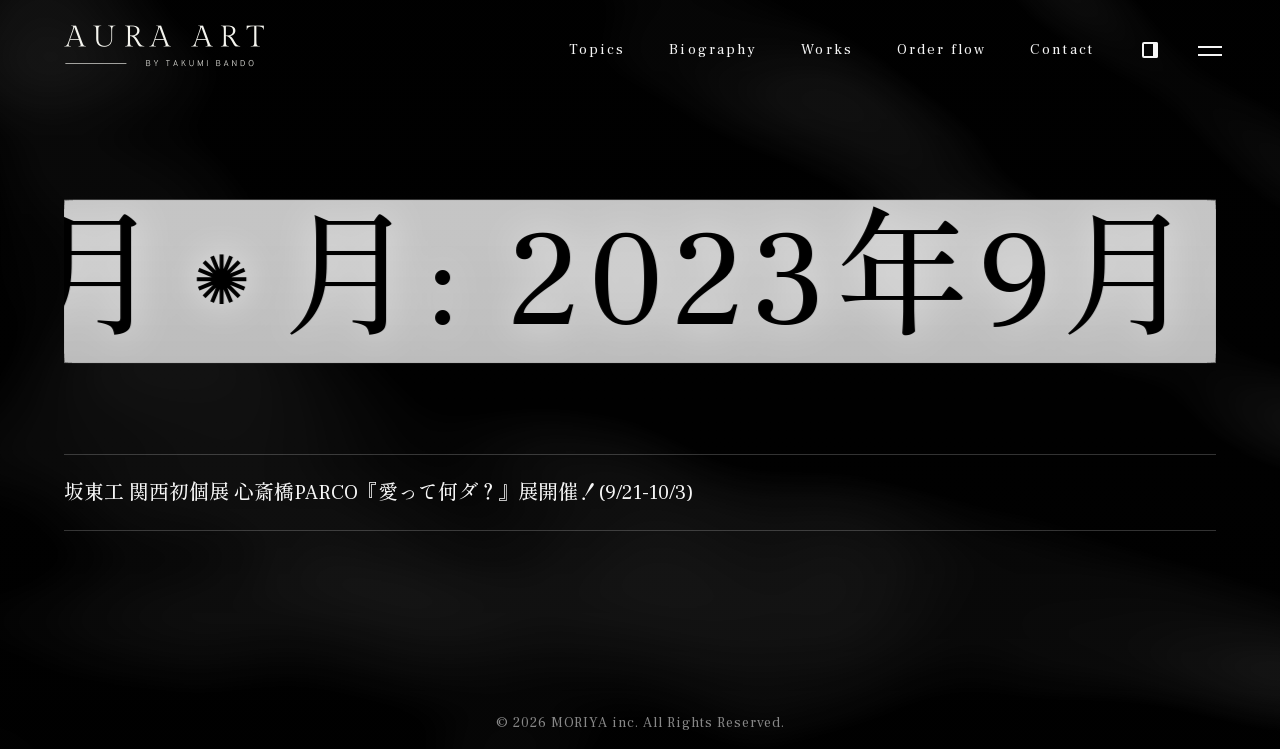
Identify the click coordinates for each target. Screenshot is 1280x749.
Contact (1062, 49)
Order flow (942, 49)
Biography (713, 49)
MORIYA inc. (595, 723)
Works (827, 49)
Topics (597, 49)
